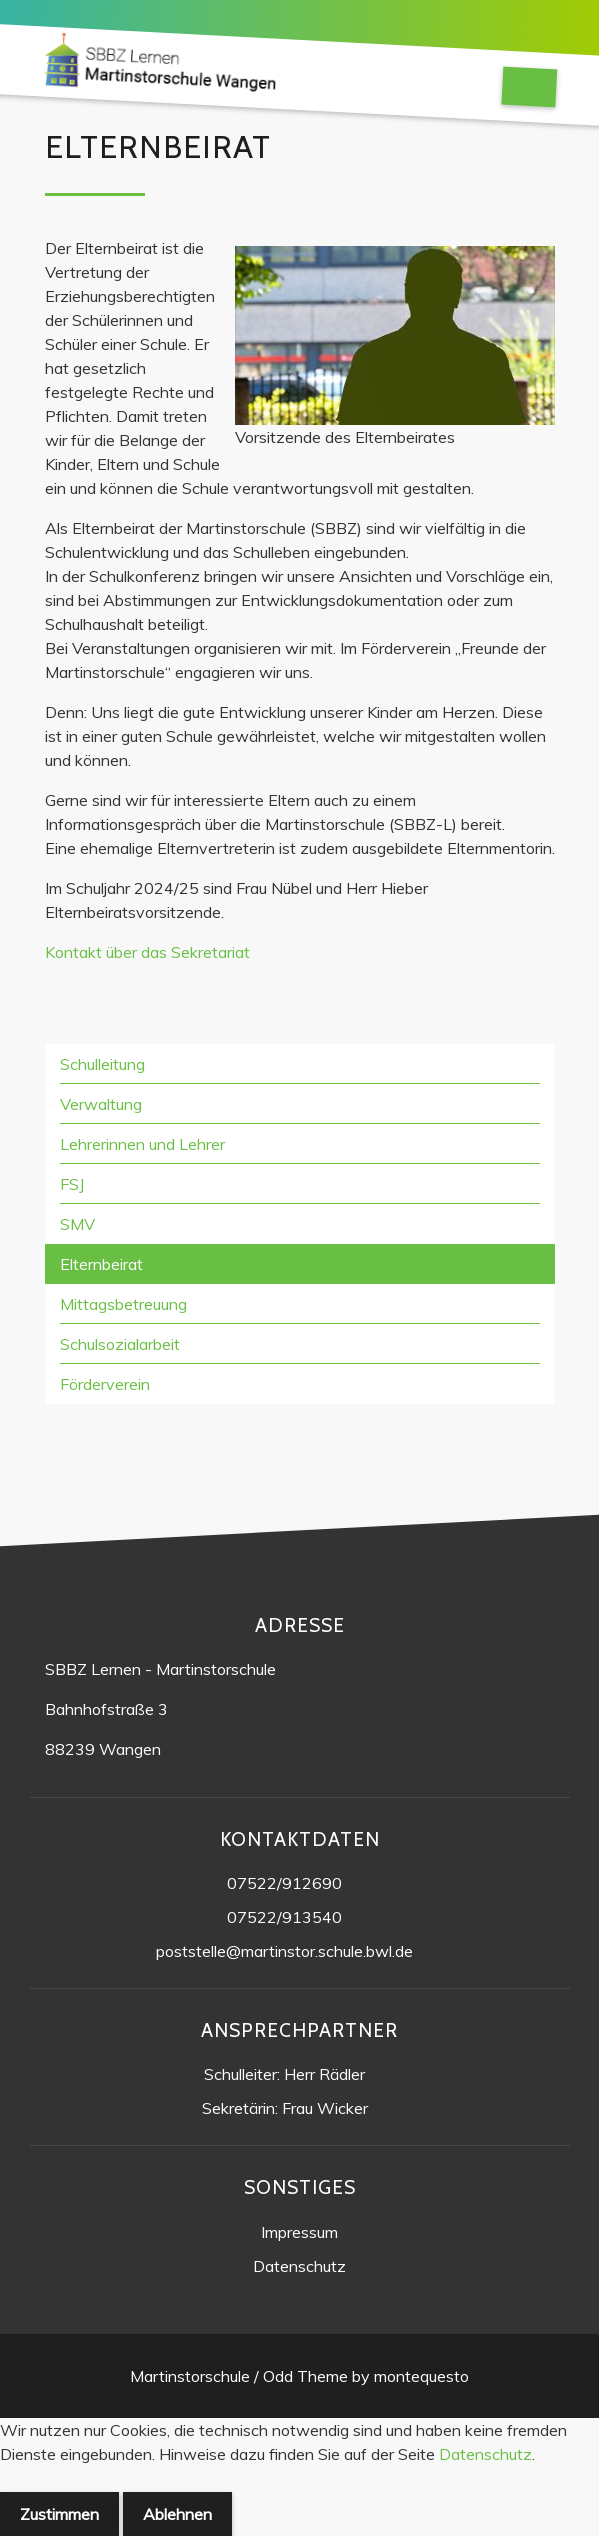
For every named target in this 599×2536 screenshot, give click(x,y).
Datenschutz (485, 2454)
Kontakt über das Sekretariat (147, 952)
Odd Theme (305, 2376)
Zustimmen (59, 2514)
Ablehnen (177, 2514)
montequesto (421, 2376)
